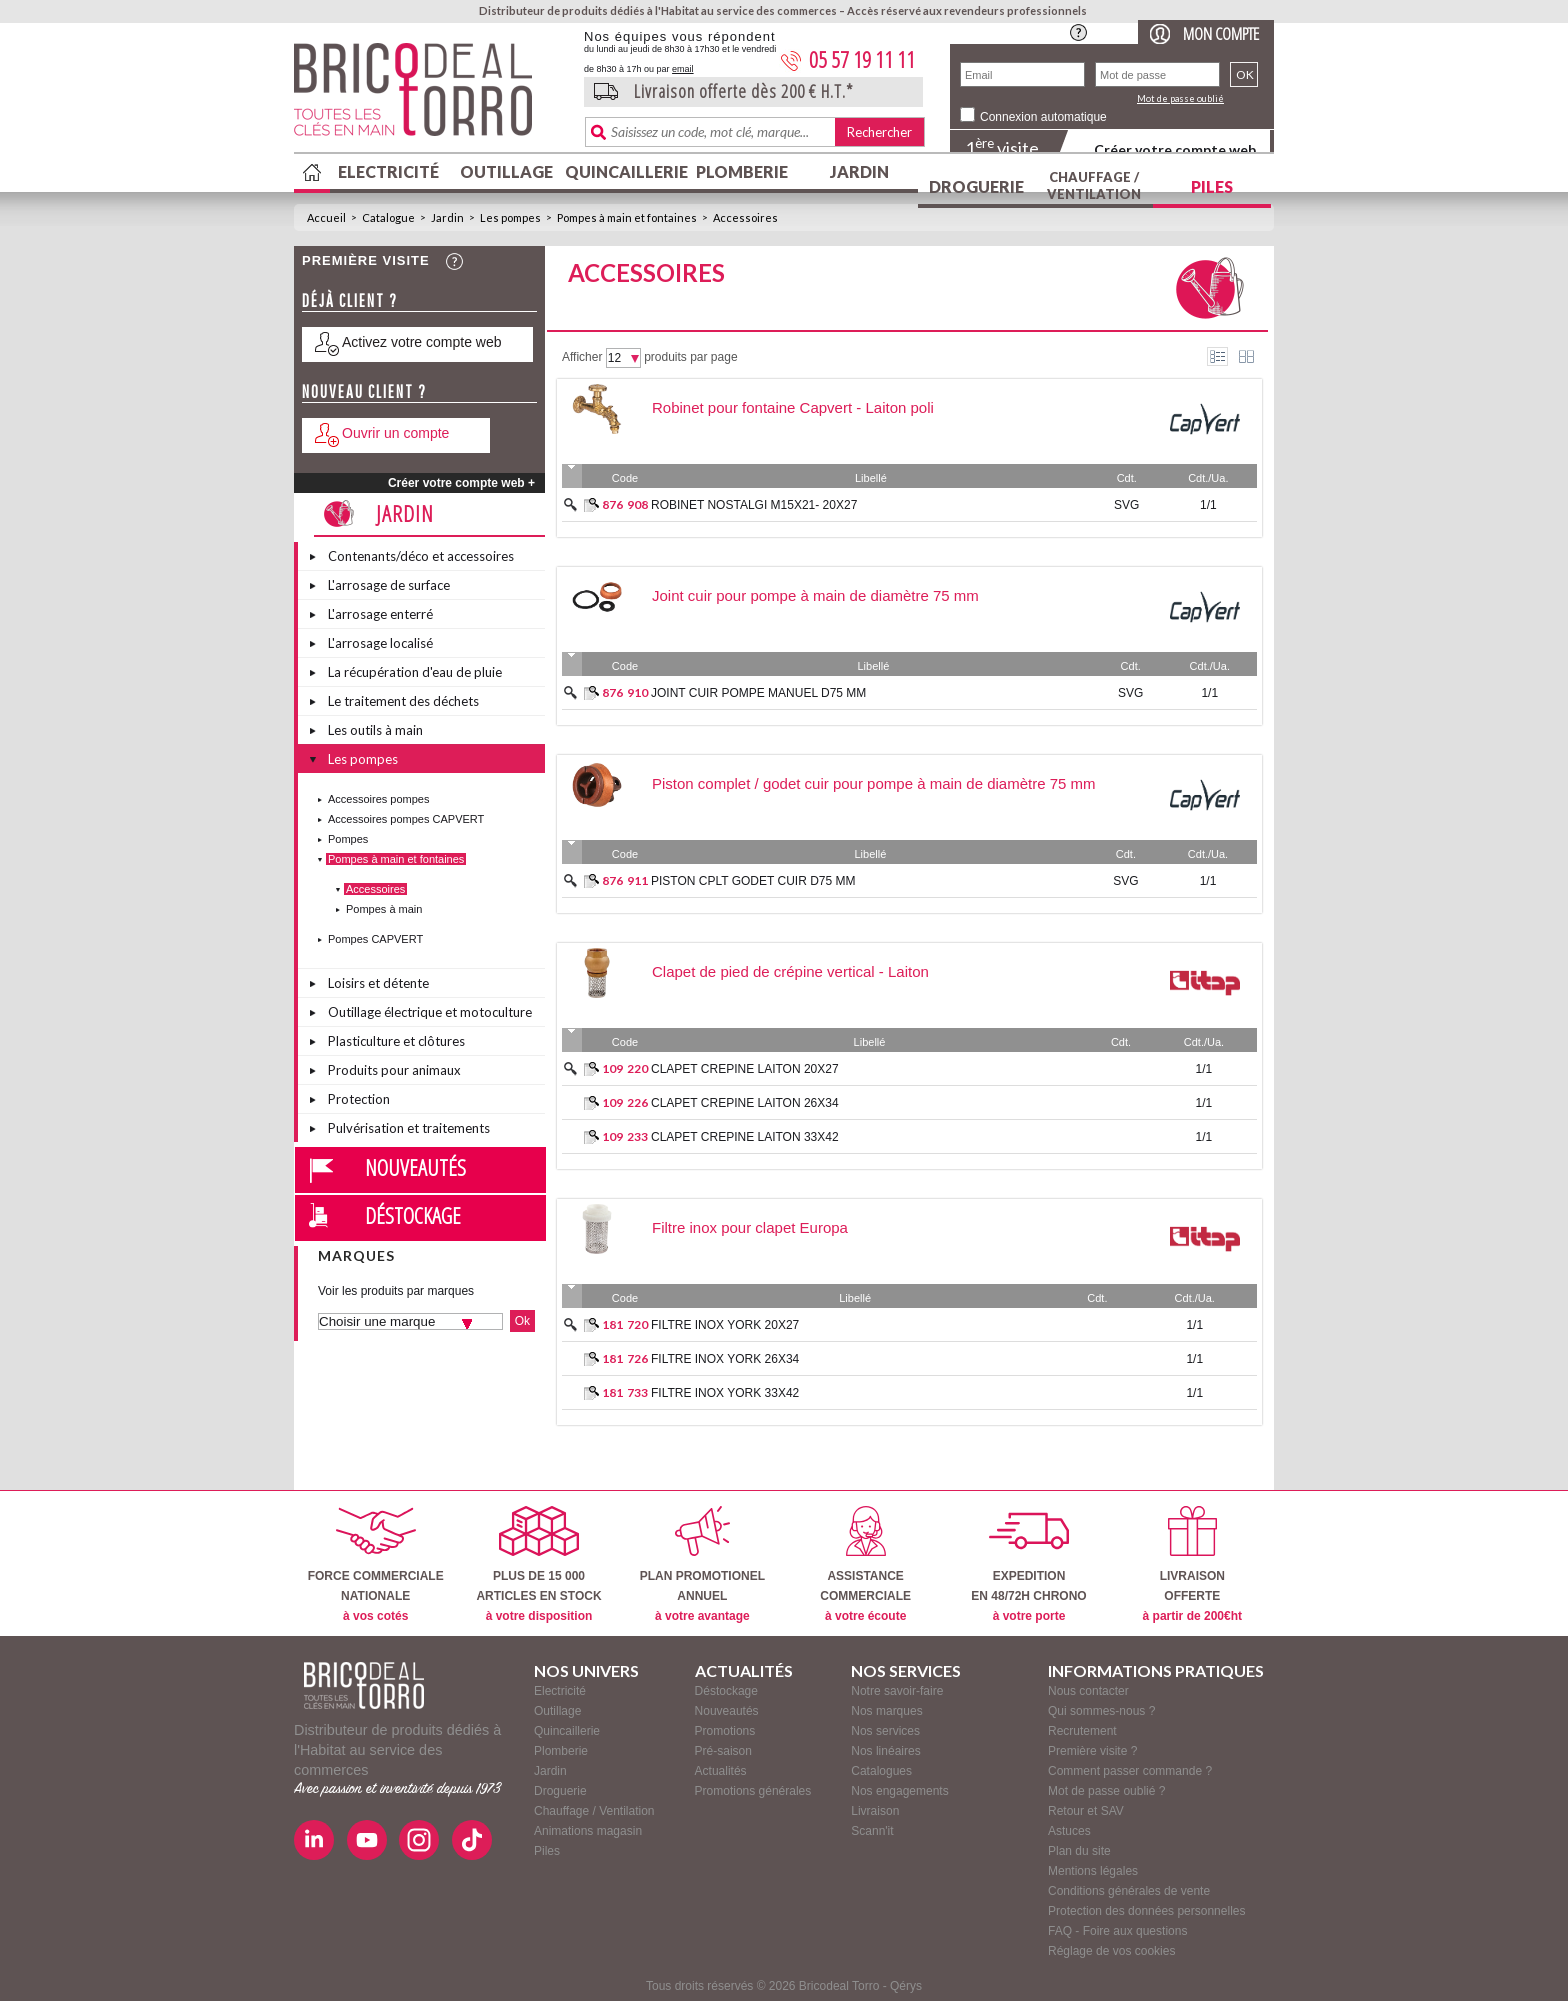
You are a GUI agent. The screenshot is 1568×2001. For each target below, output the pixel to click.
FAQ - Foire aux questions (1117, 1931)
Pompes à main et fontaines (627, 217)
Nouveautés (415, 1167)
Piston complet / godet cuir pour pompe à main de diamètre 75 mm (874, 783)
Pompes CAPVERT (375, 939)
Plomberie (742, 171)
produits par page (690, 357)
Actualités (721, 1771)
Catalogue (388, 217)
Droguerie (976, 186)
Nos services (885, 1731)
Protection (359, 1099)
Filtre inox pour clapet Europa (750, 1227)
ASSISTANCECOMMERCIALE (865, 1564)
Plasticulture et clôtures (396, 1041)
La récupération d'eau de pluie (415, 672)
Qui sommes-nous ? (1101, 1711)
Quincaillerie (624, 171)
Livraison (875, 1811)
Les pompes (510, 217)
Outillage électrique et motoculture (430, 1012)
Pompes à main (384, 909)
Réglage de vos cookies (1111, 1951)
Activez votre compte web (422, 342)
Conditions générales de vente (1129, 1891)
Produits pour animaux (394, 1070)
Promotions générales (753, 1791)
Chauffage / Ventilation (1094, 185)
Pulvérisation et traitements (409, 1128)
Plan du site (1079, 1851)
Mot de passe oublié (1180, 98)
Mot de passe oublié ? (1106, 1791)
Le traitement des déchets (403, 701)
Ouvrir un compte (395, 433)
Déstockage (413, 1215)
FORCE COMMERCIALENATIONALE (376, 1564)
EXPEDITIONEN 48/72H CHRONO (1028, 1564)
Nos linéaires (885, 1751)
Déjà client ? (350, 300)
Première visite (366, 260)
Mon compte (1221, 33)
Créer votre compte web (1175, 149)
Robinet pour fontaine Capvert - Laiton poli (793, 407)
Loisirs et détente (378, 983)
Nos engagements (899, 1791)
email (683, 69)
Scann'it (872, 1831)
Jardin (859, 171)
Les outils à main (375, 730)
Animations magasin (588, 1831)
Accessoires (745, 217)
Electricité (388, 171)
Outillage (506, 171)
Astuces (1069, 1831)
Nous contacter (1088, 1691)
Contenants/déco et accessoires (421, 556)
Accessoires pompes (379, 799)
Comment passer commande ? (1130, 1771)
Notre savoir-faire (897, 1691)
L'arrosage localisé (380, 643)
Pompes (348, 839)
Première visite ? (1092, 1751)
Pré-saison (723, 1751)
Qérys (906, 1986)
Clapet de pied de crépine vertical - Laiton (790, 971)
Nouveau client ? (364, 391)
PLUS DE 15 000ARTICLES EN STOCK (538, 1564)
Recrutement (1082, 1731)
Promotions (725, 1731)
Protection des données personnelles (1146, 1911)
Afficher (582, 357)
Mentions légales (1093, 1871)
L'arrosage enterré (380, 614)
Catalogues (881, 1771)
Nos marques (886, 1711)
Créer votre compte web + (461, 483)
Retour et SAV (1086, 1811)
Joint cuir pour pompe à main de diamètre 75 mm (815, 595)
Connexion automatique (1043, 117)
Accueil (326, 217)
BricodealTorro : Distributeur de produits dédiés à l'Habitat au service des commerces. (431, 96)
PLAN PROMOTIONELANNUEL (702, 1564)
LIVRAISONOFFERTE (1192, 1564)
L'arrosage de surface (389, 585)
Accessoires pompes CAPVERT (406, 819)
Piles (1212, 186)
